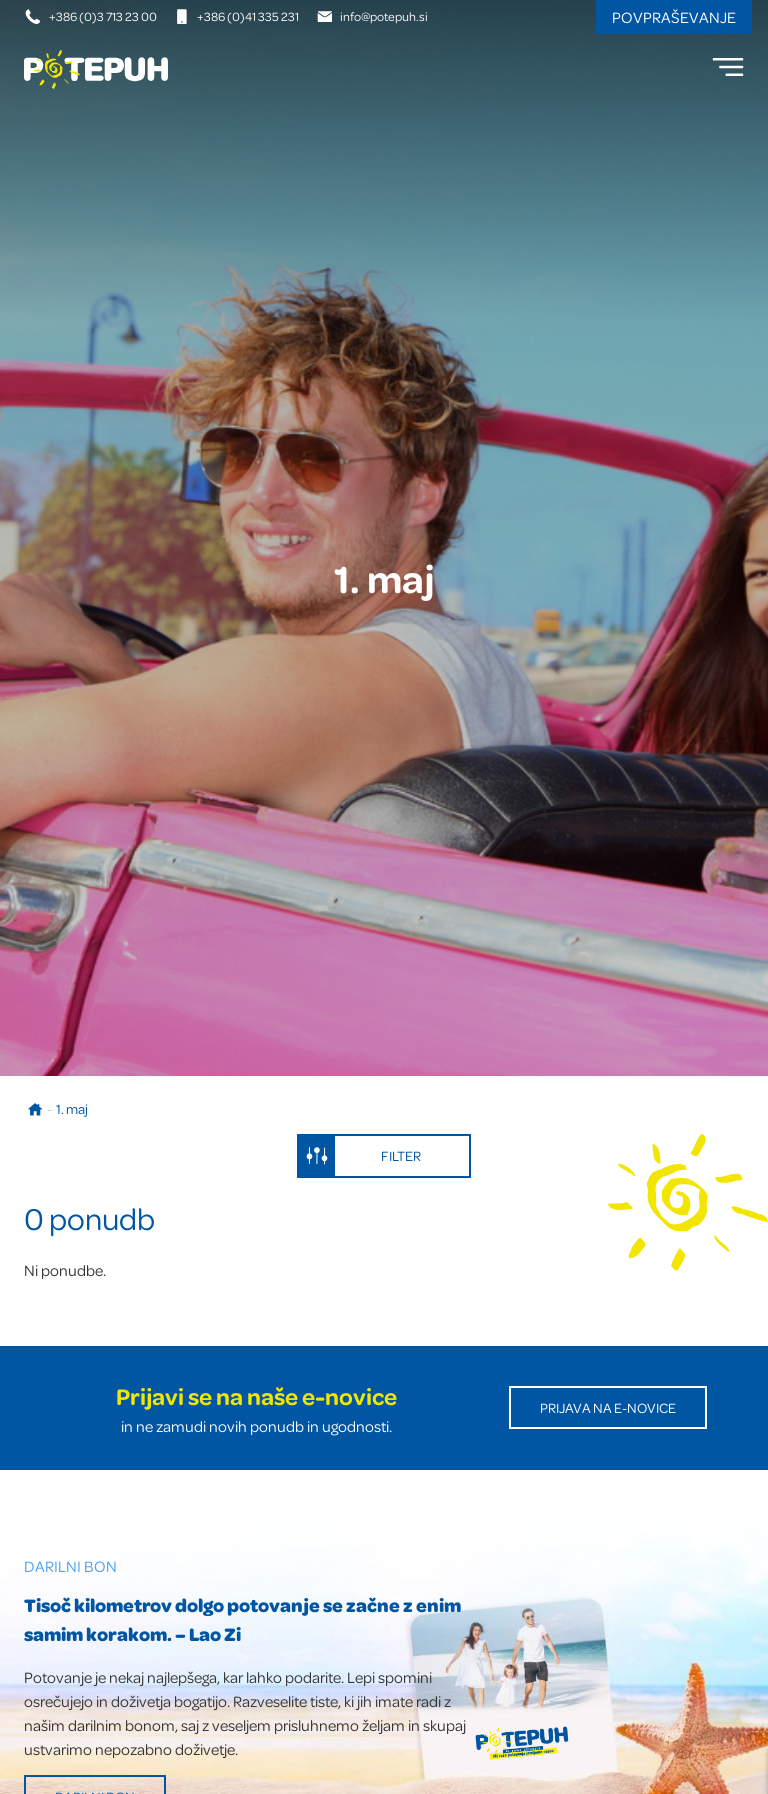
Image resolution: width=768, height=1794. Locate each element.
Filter (360, 1156)
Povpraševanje (674, 17)
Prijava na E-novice (608, 1407)
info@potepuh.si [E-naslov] (372, 16)
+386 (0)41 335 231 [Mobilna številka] (236, 16)
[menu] (728, 67)
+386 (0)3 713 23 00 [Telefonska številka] (91, 16)
